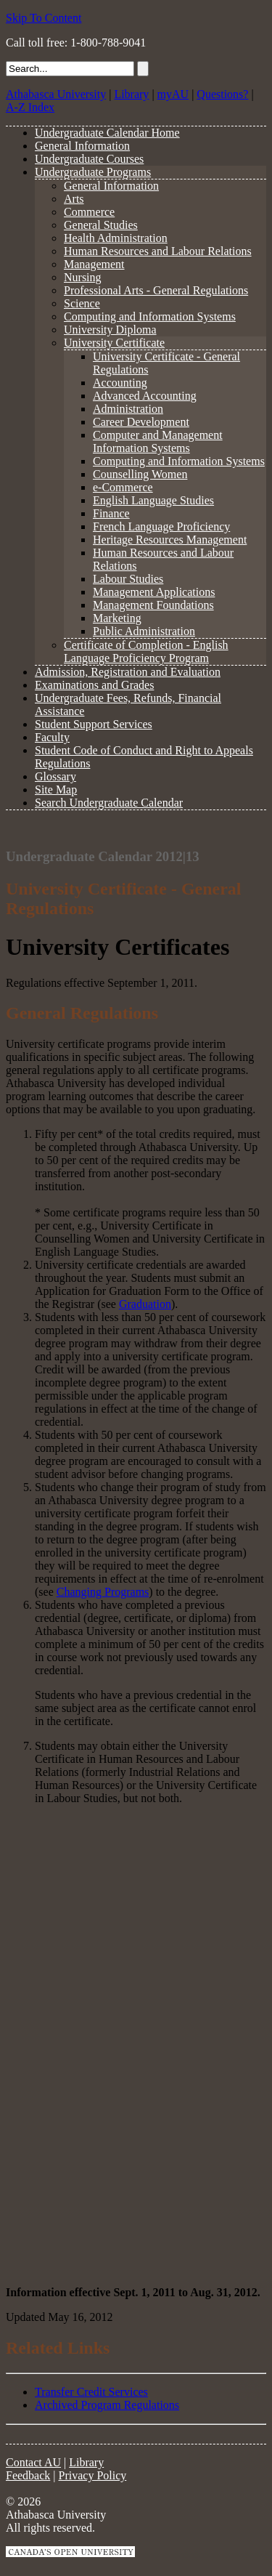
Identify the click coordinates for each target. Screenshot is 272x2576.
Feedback (28, 2475)
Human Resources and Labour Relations (158, 251)
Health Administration (116, 238)
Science (82, 303)
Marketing (117, 618)
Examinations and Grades (94, 685)
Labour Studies (128, 579)
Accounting (120, 382)
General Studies (101, 225)
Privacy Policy (93, 2475)
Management (94, 264)
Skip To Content (43, 18)
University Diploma (110, 329)
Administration (128, 409)
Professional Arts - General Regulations (156, 290)
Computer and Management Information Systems (158, 441)
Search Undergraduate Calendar (109, 802)
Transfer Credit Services (91, 2392)
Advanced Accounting (145, 395)
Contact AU (33, 2462)
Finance (111, 513)
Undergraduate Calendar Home (107, 132)
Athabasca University (56, 94)
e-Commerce (123, 487)
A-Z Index (30, 107)
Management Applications (154, 592)
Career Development (141, 422)
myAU (173, 94)
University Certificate (114, 342)
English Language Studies (153, 500)
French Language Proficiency (161, 526)
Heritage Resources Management (170, 539)
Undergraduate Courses (89, 159)
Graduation (145, 1304)
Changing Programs (103, 1592)
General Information (82, 146)
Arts (74, 199)
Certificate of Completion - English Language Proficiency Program (146, 651)
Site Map (56, 789)
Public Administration (144, 631)
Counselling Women (140, 474)
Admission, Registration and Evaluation (128, 672)
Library (131, 94)
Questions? (222, 94)
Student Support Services (93, 724)
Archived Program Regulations (107, 2405)
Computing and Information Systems (150, 316)
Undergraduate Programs (93, 172)
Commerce (89, 212)
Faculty (52, 737)
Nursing (83, 277)
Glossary (55, 776)
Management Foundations (153, 605)
